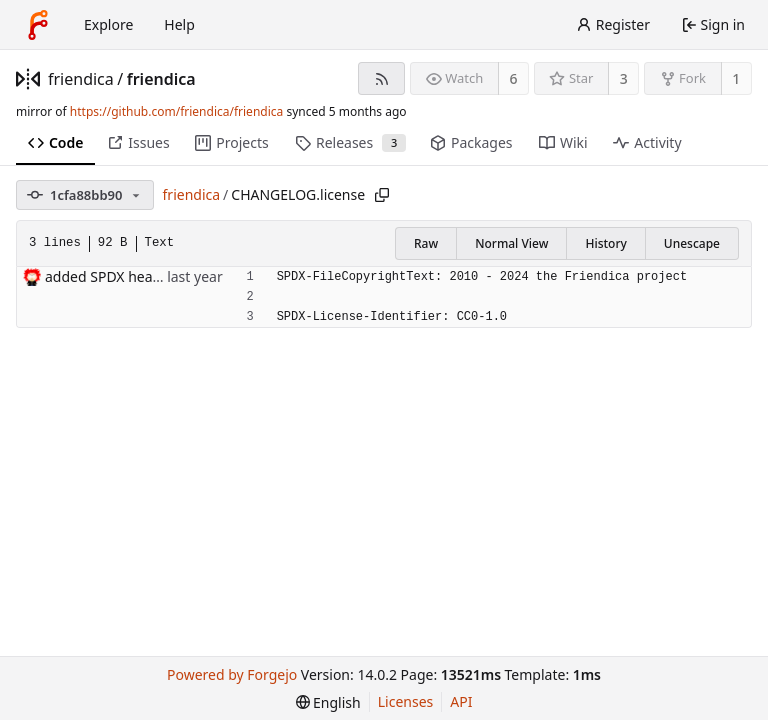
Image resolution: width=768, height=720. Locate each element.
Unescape (692, 243)
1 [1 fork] (736, 78)
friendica (81, 79)
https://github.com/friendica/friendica (176, 111)
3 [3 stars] (624, 78)
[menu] (328, 702)
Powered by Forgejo (232, 674)
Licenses (406, 701)
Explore (108, 24)
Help (179, 24)
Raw (426, 243)
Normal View (511, 243)
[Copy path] (382, 195)
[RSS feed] (381, 78)
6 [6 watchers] (514, 78)
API (461, 701)
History (605, 243)
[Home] (38, 25)
